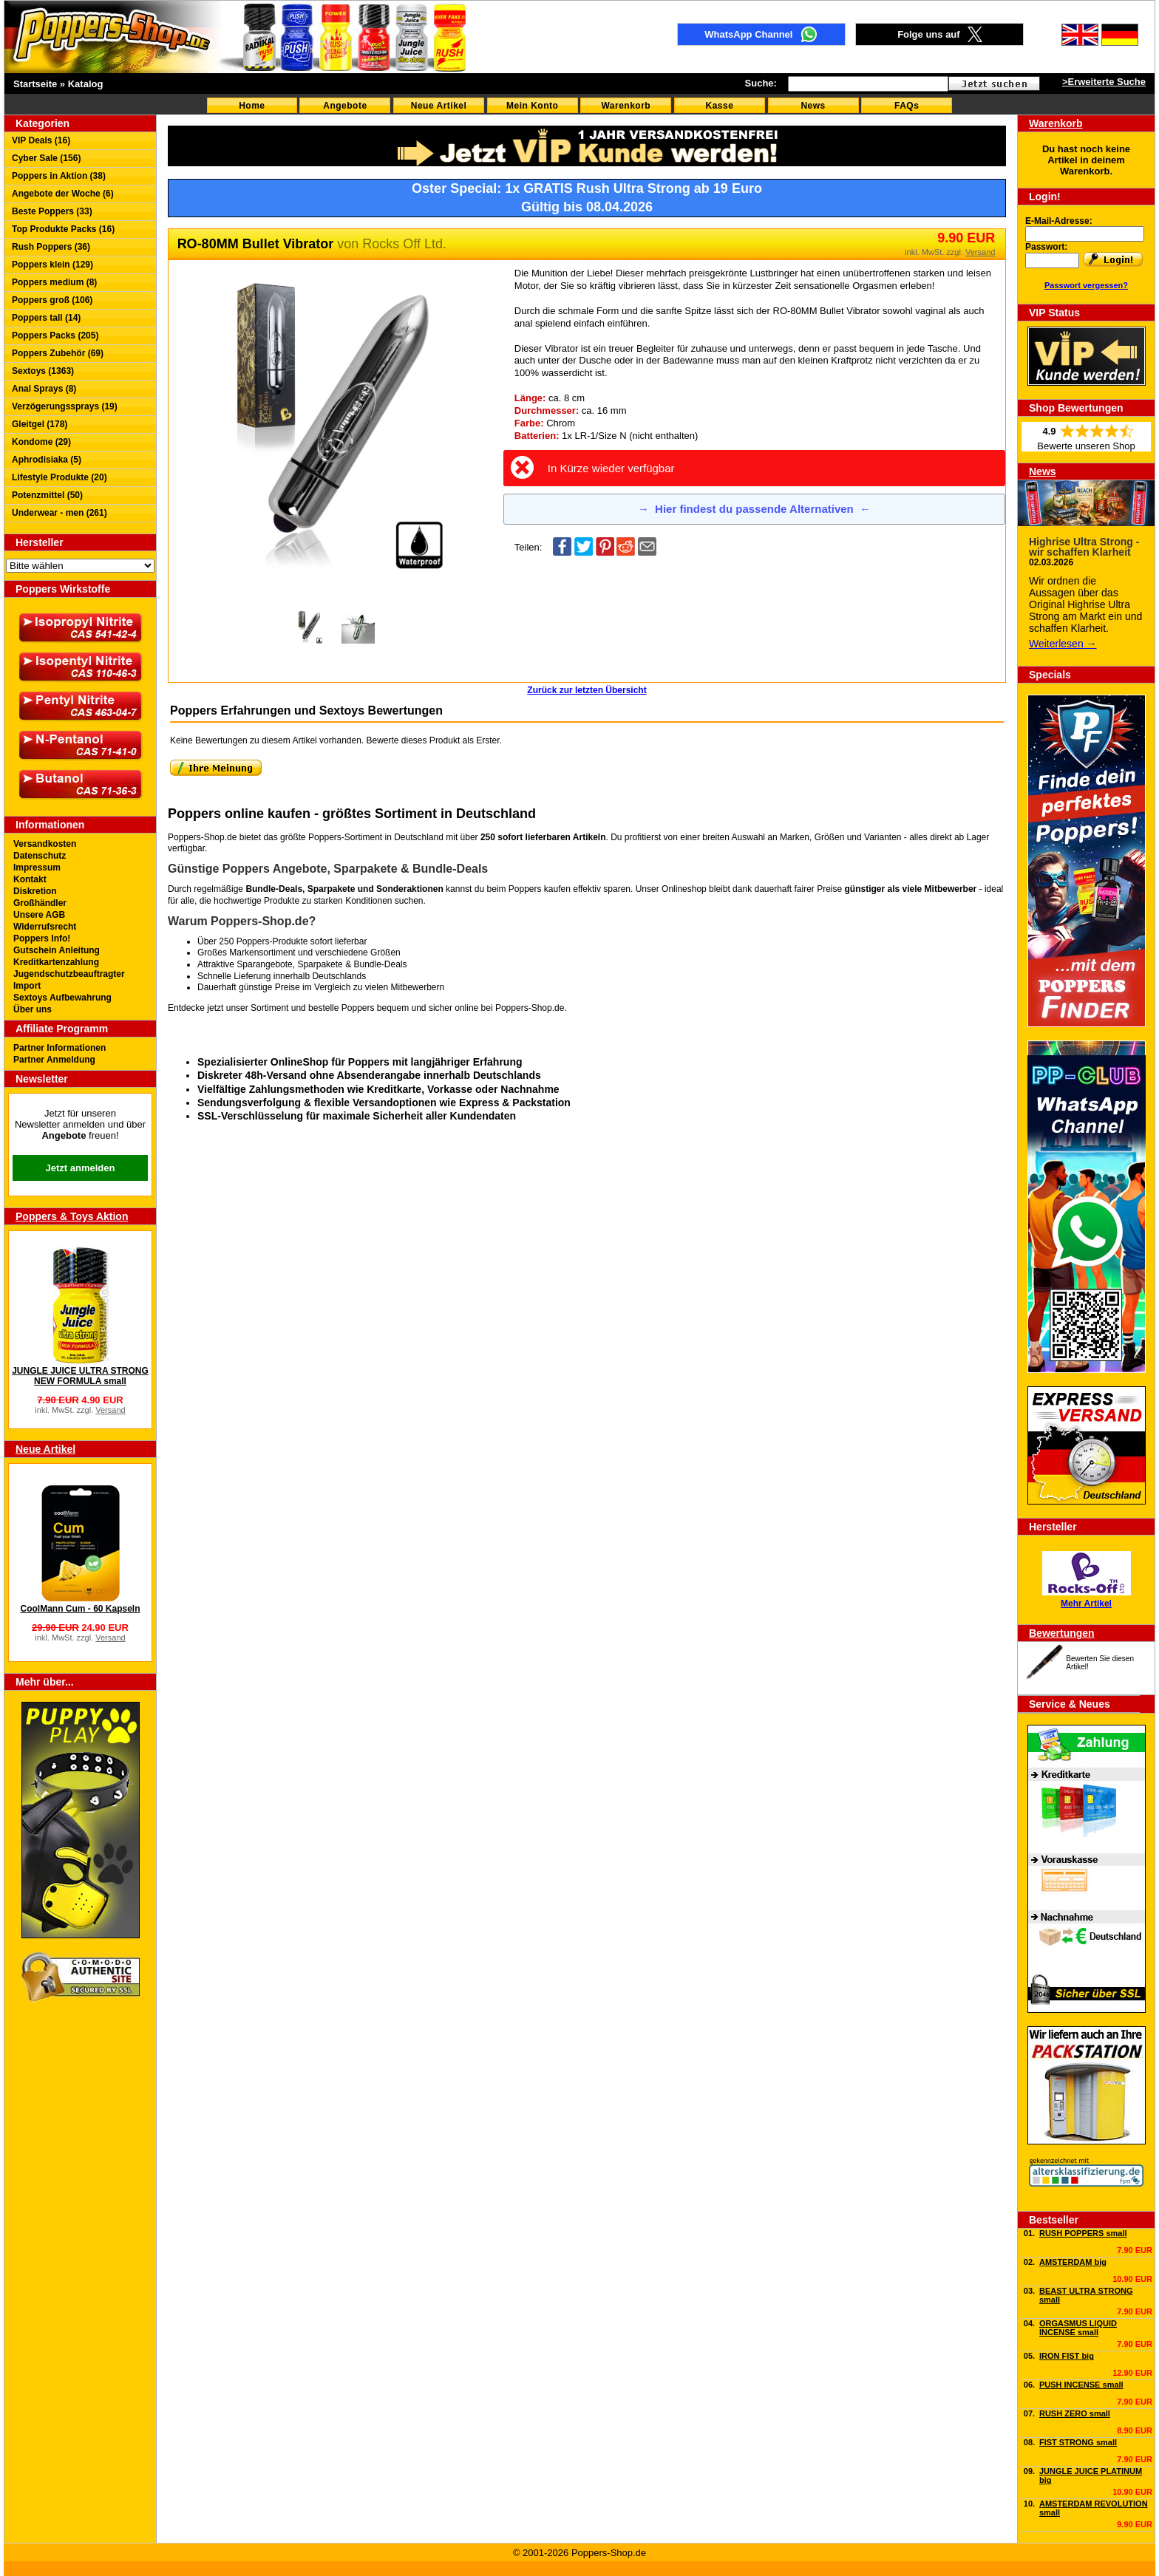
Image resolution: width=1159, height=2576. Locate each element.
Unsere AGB (39, 915)
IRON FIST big (1066, 2355)
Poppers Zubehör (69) (57, 353)
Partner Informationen (59, 1048)
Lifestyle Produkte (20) (59, 477)
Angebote (345, 105)
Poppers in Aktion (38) (59, 176)
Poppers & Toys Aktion (72, 1216)
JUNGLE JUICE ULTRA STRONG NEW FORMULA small (80, 1376)
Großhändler (40, 903)
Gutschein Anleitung (56, 950)
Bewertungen (1062, 1633)
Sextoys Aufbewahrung (62, 997)
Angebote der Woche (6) (63, 193)
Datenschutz (39, 856)
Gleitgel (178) (39, 424)
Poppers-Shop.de (529, 1008)
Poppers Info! (41, 938)
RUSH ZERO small (1074, 2413)
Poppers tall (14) (46, 318)
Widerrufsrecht (44, 926)
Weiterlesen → (1063, 644)
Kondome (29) (41, 442)
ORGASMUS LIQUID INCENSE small (1078, 2328)
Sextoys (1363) (43, 371)
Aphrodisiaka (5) (46, 459)
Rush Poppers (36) (51, 247)
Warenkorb (625, 105)
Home (252, 105)
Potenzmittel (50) (47, 495)
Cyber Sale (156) (46, 158)
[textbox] (868, 84)
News (813, 105)
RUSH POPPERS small (1083, 2233)
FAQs (906, 105)
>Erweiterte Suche (1104, 81)
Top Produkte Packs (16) (63, 229)
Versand (110, 1409)
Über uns (32, 1009)
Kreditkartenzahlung (56, 962)
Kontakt (30, 879)
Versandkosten (44, 844)
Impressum (37, 867)
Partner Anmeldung (54, 1059)
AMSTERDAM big (1073, 2262)
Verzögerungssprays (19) (65, 406)
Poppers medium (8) (54, 282)
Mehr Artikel (1086, 1603)
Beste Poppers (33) (52, 211)
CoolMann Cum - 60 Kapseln (80, 1609)
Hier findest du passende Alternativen (754, 508)
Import (27, 986)
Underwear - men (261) (59, 513)
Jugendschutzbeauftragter (69, 974)
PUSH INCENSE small (1081, 2384)
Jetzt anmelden (80, 1167)
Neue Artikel (439, 105)
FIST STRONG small (1078, 2442)
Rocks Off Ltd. (404, 243)
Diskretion (35, 891)
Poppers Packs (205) (55, 335)
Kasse (720, 105)
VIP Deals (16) (41, 140)
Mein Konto (532, 105)
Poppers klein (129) (52, 264)
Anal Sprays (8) (44, 389)
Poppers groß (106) (52, 300)
